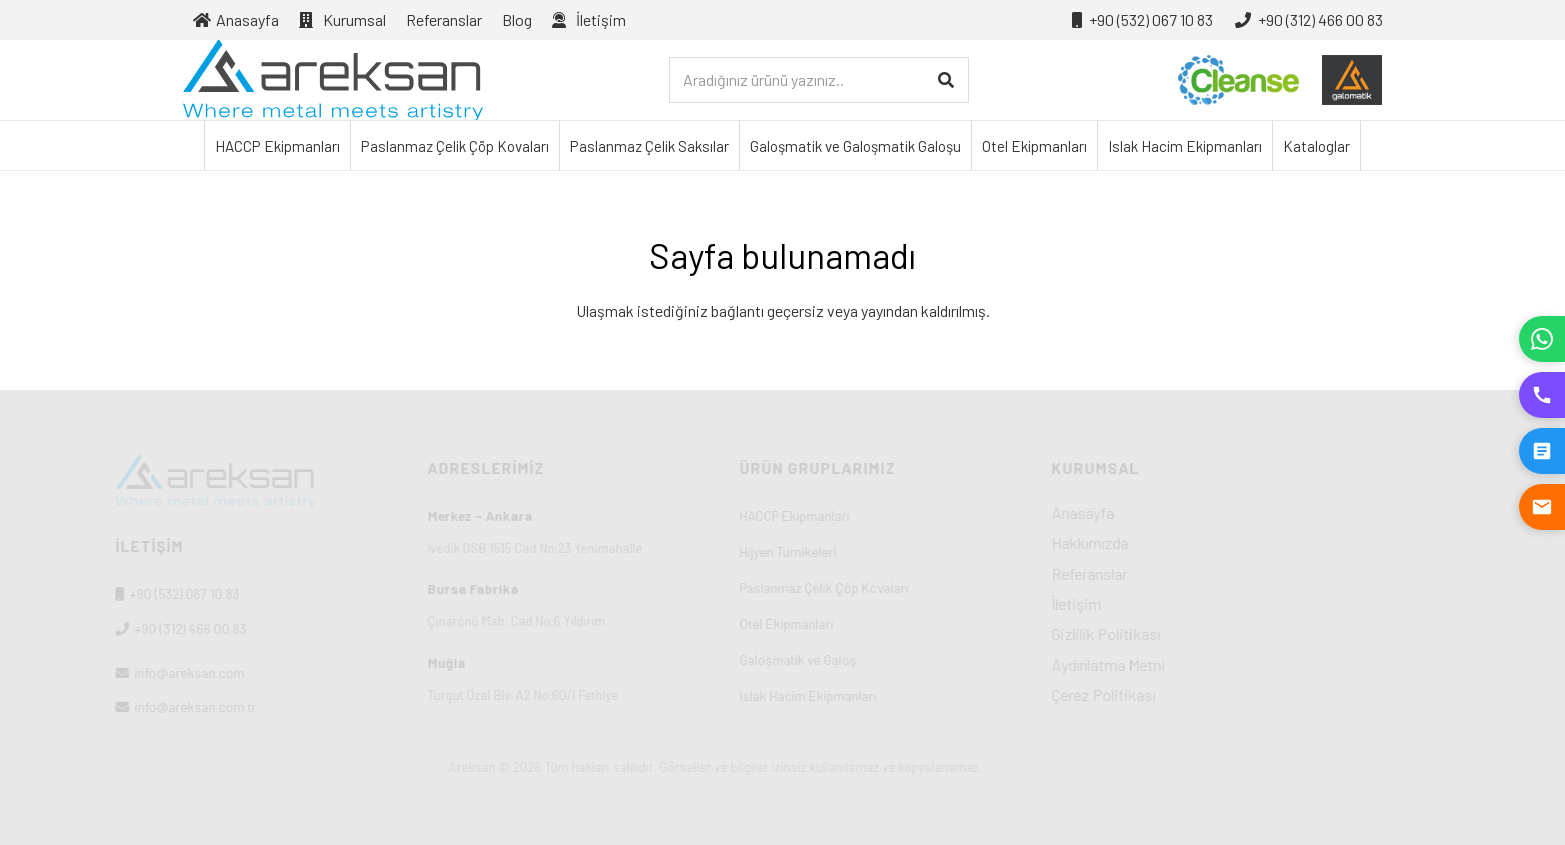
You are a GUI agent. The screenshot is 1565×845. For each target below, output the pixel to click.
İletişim (1144, 603)
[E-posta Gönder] (1542, 507)
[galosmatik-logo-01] (1352, 80)
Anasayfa (1150, 512)
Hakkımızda (1157, 542)
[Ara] (945, 80)
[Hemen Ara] (1542, 395)
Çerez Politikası (1171, 694)
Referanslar (1157, 573)
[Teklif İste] (1542, 451)
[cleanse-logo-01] (1238, 80)
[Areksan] (333, 80)
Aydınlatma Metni (1176, 664)
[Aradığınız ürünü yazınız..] (819, 80)
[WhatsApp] (1542, 339)
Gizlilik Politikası (1173, 633)
